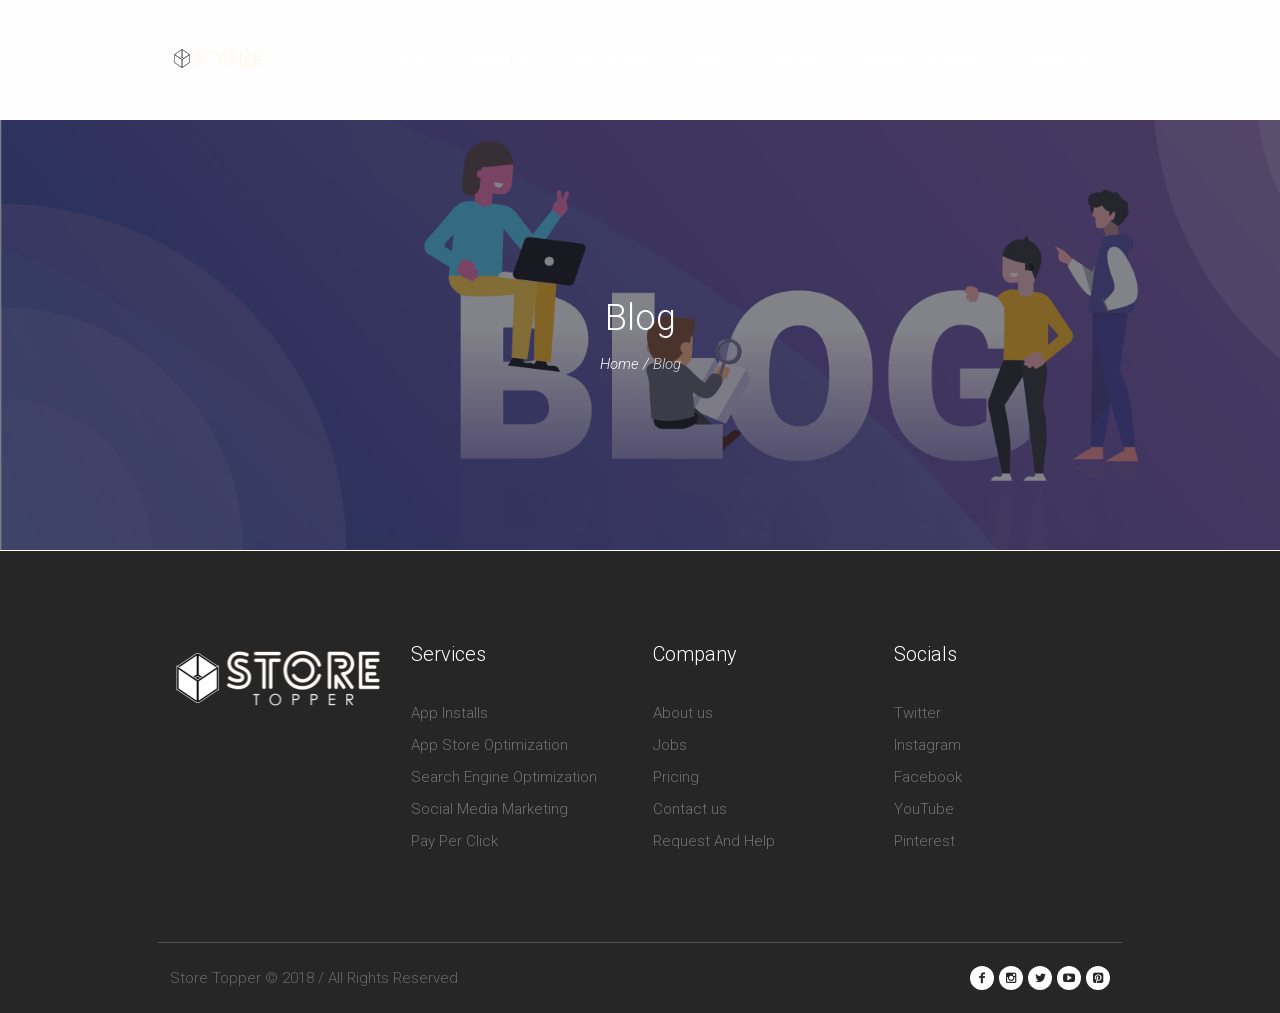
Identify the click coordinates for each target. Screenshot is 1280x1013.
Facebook (928, 777)
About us (683, 713)
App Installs (449, 713)
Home (619, 364)
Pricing (676, 777)
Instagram (927, 745)
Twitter (917, 713)
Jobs (670, 745)
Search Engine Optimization (504, 777)
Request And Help (714, 841)
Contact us (690, 809)
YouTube (924, 809)
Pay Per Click (454, 841)
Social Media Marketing (489, 809)
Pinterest (924, 841)
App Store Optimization (489, 745)
